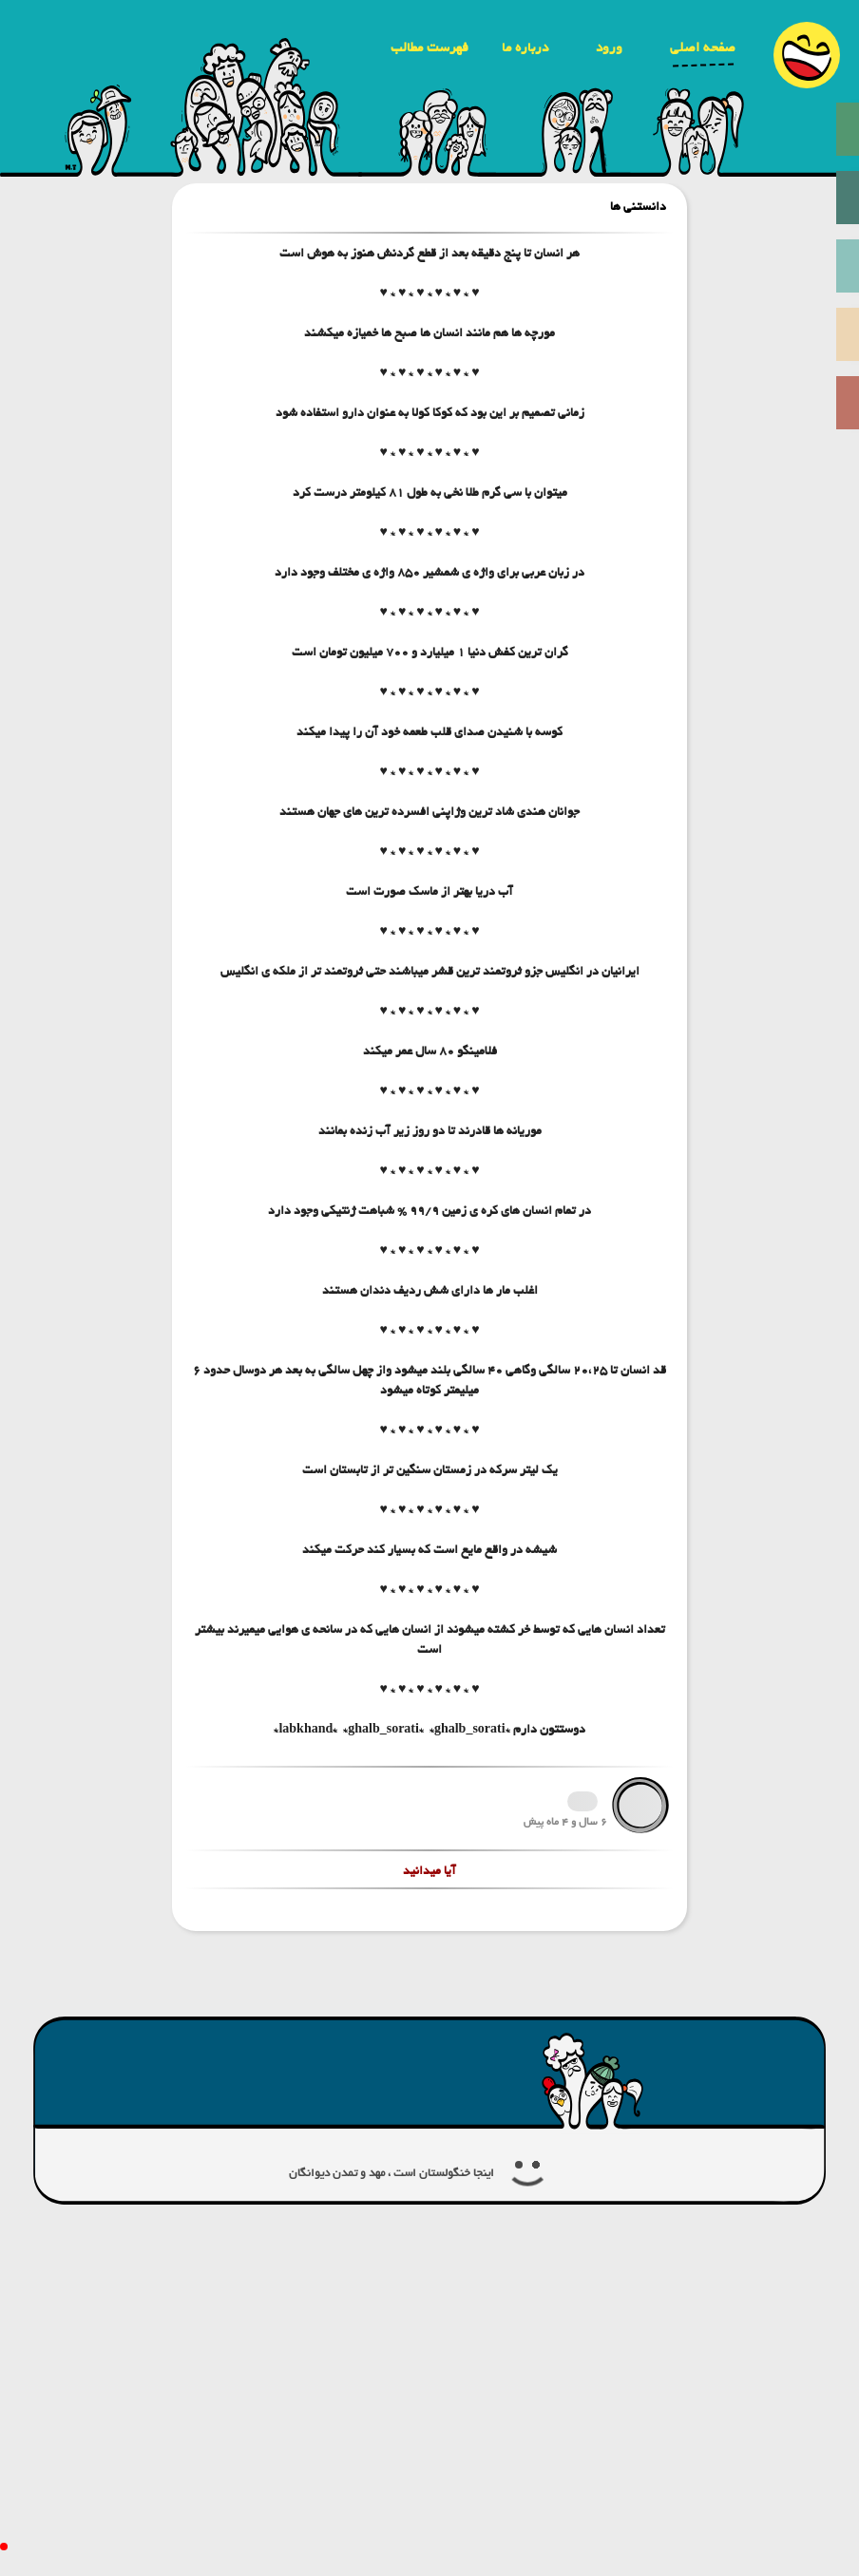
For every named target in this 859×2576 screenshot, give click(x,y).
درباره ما (525, 47)
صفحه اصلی (702, 47)
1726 (582, 1801)
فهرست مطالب (429, 47)
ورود (609, 47)
